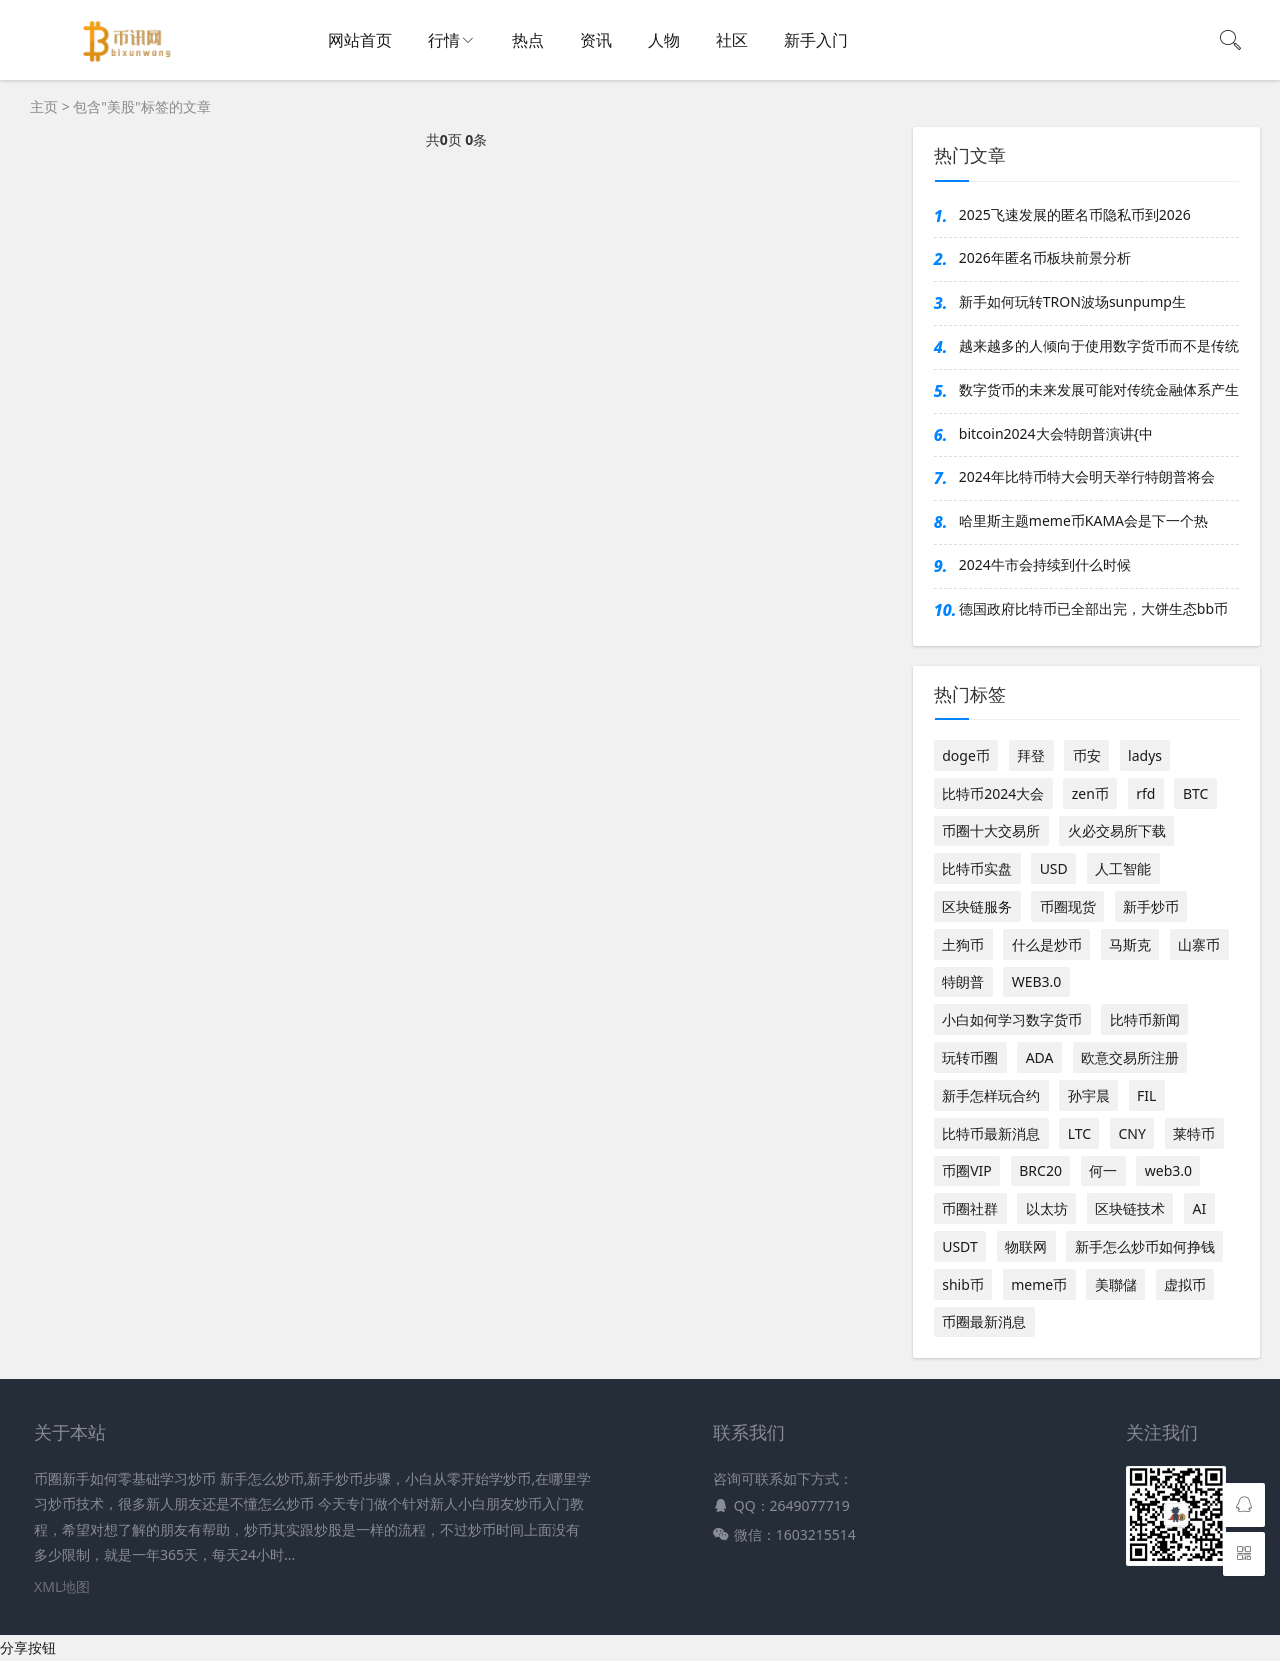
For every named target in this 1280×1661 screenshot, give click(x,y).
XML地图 (62, 1586)
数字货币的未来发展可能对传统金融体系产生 (1099, 389)
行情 (444, 40)
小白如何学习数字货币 (1012, 1019)
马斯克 (1130, 944)
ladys (1145, 755)
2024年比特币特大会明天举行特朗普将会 (1087, 476)
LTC (1079, 1133)
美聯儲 (1116, 1284)
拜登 (1031, 755)
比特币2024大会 (993, 793)
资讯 (596, 40)
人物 (664, 40)
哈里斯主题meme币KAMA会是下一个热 (1083, 520)
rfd (1145, 793)
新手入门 (816, 40)
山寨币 (1199, 944)
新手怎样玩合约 (991, 1095)
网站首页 (360, 40)
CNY (1131, 1133)
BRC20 (1040, 1170)
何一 (1103, 1170)
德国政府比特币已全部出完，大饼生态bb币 (1093, 608)
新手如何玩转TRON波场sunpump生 (1072, 301)
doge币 (966, 755)
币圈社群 (970, 1208)
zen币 (1090, 793)
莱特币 (1194, 1133)
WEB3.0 (1037, 981)
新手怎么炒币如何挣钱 (1145, 1246)
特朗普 (963, 981)
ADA (1040, 1057)
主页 (44, 106)
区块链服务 (977, 906)
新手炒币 (1151, 906)
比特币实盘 (977, 868)
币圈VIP (967, 1170)
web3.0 (1168, 1170)
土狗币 (963, 944)
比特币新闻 (1145, 1019)
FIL (1146, 1095)
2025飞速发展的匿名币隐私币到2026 (1075, 214)
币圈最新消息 (984, 1321)
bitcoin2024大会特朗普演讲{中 (1056, 433)
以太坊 (1047, 1208)
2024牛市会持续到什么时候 (1045, 564)
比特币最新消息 (991, 1133)
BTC (1195, 793)
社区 (732, 40)
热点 (528, 40)
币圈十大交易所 (991, 830)
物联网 (1026, 1246)
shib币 (963, 1284)
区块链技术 (1130, 1208)
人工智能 (1123, 868)
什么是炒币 (1047, 944)
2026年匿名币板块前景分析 (1045, 257)
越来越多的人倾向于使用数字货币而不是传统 (1099, 345)
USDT (960, 1246)
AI (1199, 1208)
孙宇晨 (1089, 1095)
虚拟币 (1185, 1284)
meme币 (1039, 1284)
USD (1054, 868)
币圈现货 (1068, 906)
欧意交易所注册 (1130, 1057)
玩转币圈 (970, 1057)
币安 (1087, 755)
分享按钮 (28, 1647)
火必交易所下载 (1117, 830)
